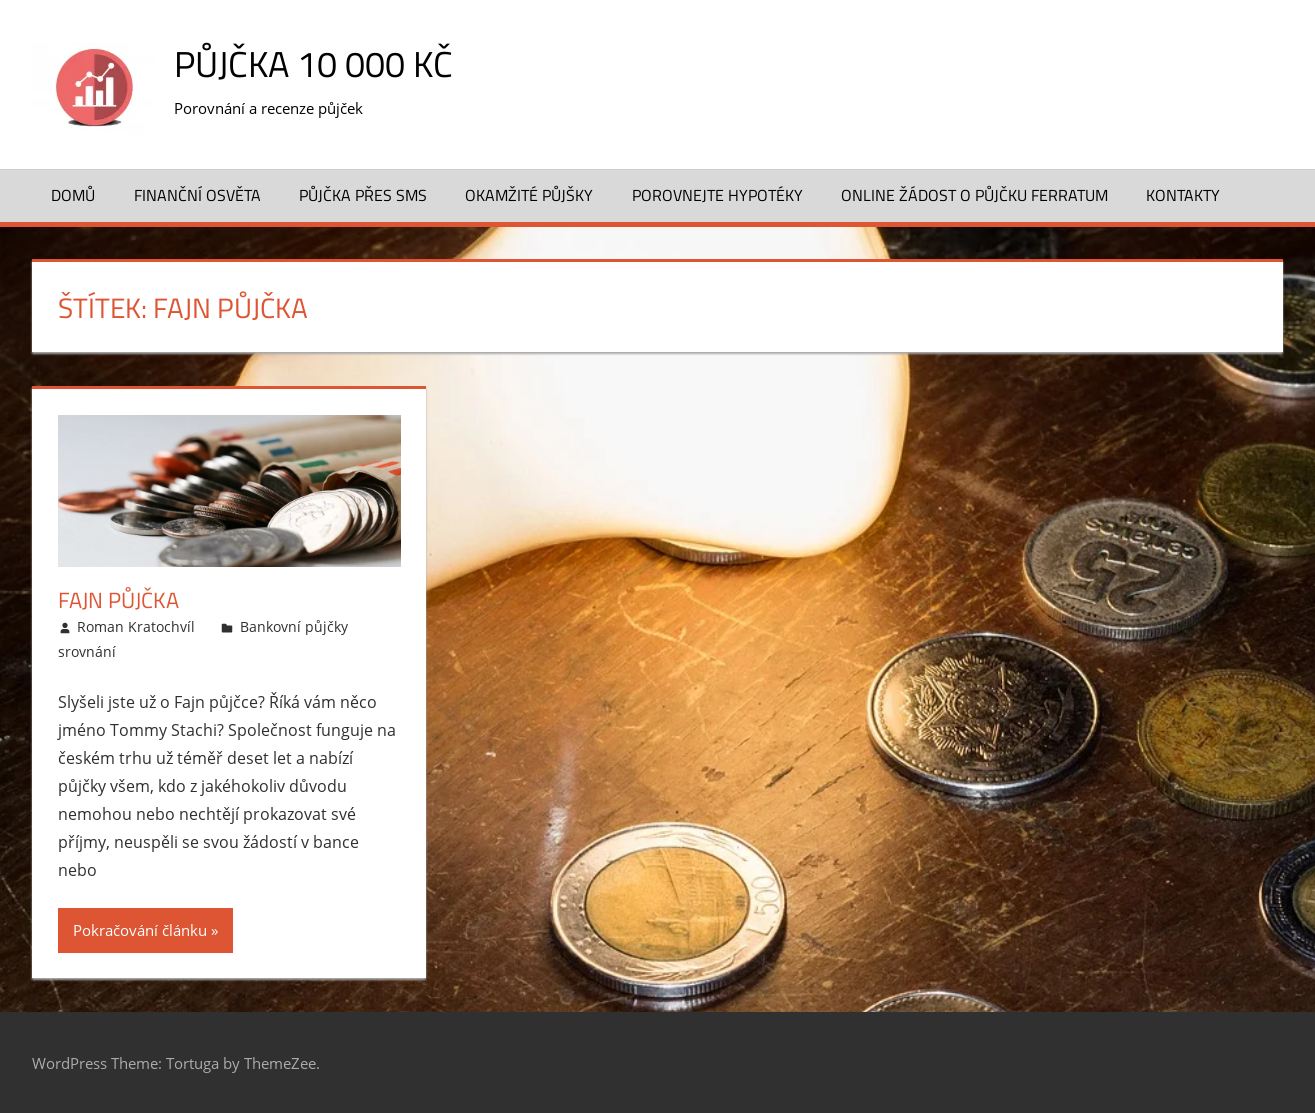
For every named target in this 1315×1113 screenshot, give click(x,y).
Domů (73, 195)
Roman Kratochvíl (136, 626)
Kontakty (1183, 195)
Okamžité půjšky (529, 195)
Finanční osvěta (197, 195)
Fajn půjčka (118, 600)
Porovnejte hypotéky (717, 195)
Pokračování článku (140, 930)
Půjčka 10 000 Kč (313, 63)
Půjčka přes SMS (363, 195)
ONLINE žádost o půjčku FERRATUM (974, 195)
